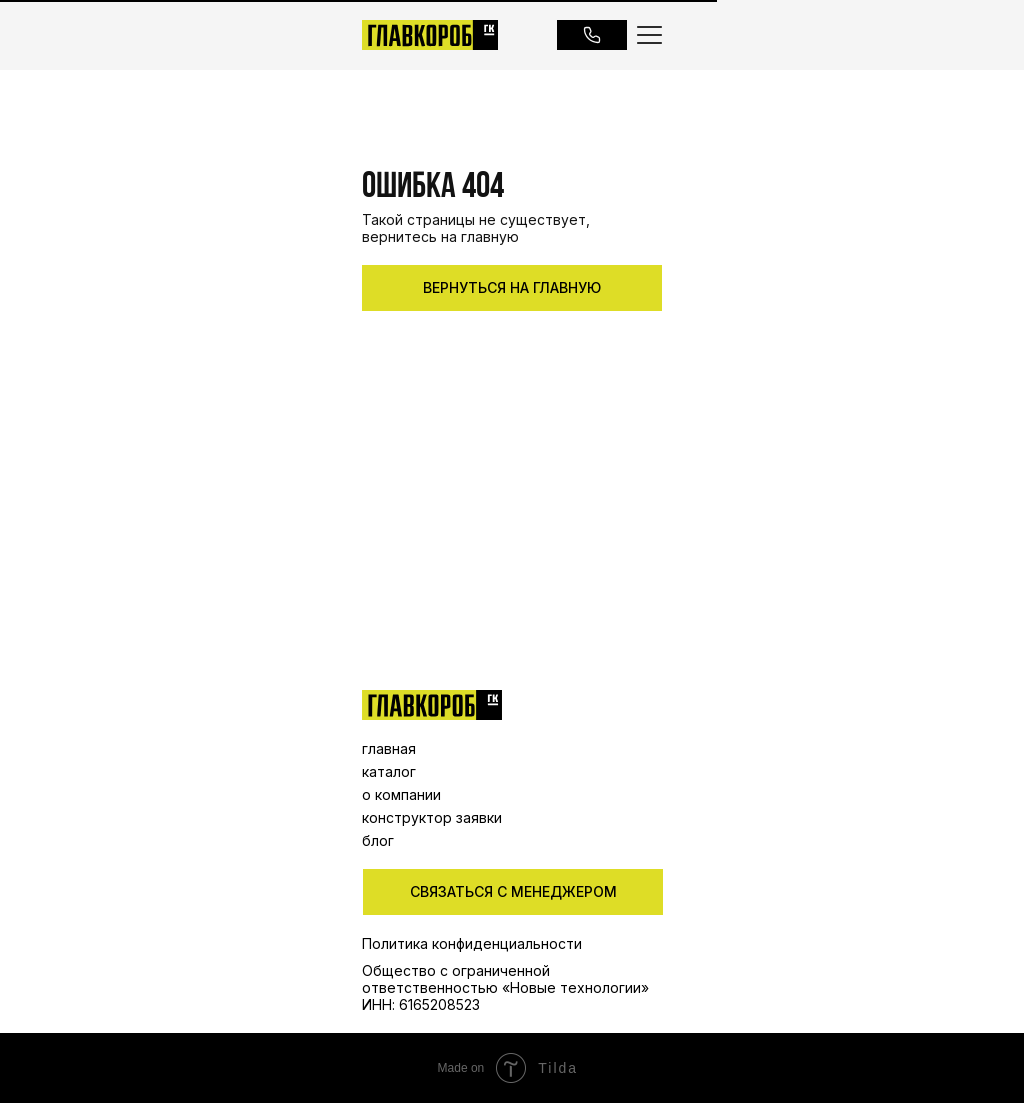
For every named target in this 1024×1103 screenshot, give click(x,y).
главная (389, 748)
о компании (401, 794)
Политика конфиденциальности (472, 943)
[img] (432, 705)
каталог (389, 771)
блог (378, 840)
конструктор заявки (432, 817)
